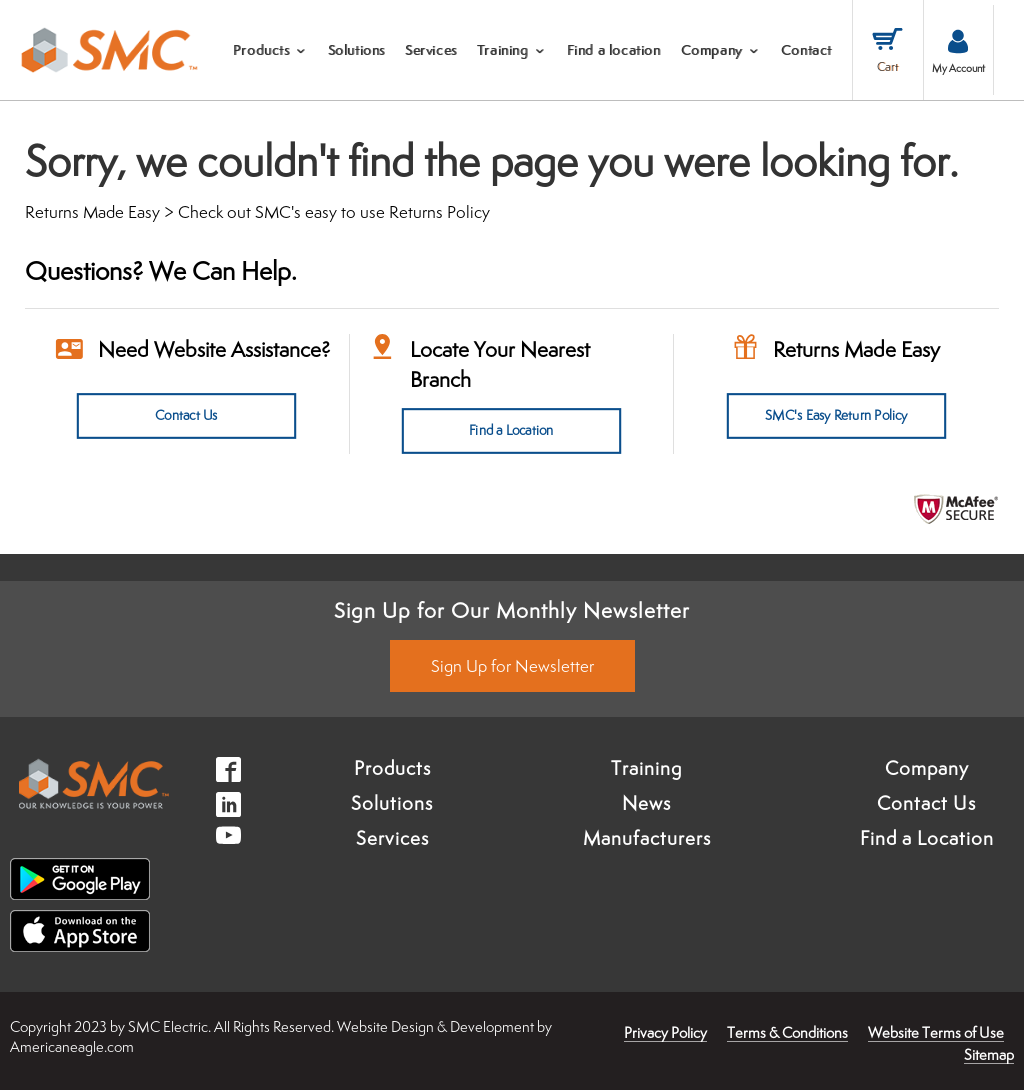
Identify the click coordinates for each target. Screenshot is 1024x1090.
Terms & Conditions (787, 1032)
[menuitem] (270, 50)
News (646, 802)
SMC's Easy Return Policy (836, 416)
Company (927, 767)
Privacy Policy (665, 1032)
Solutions (392, 802)
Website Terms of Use (936, 1032)
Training (646, 767)
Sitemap (989, 1054)
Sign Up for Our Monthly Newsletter (512, 610)
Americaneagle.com (72, 1045)
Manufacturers (647, 837)
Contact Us (187, 416)
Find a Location (511, 431)
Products (392, 767)
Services (392, 837)
